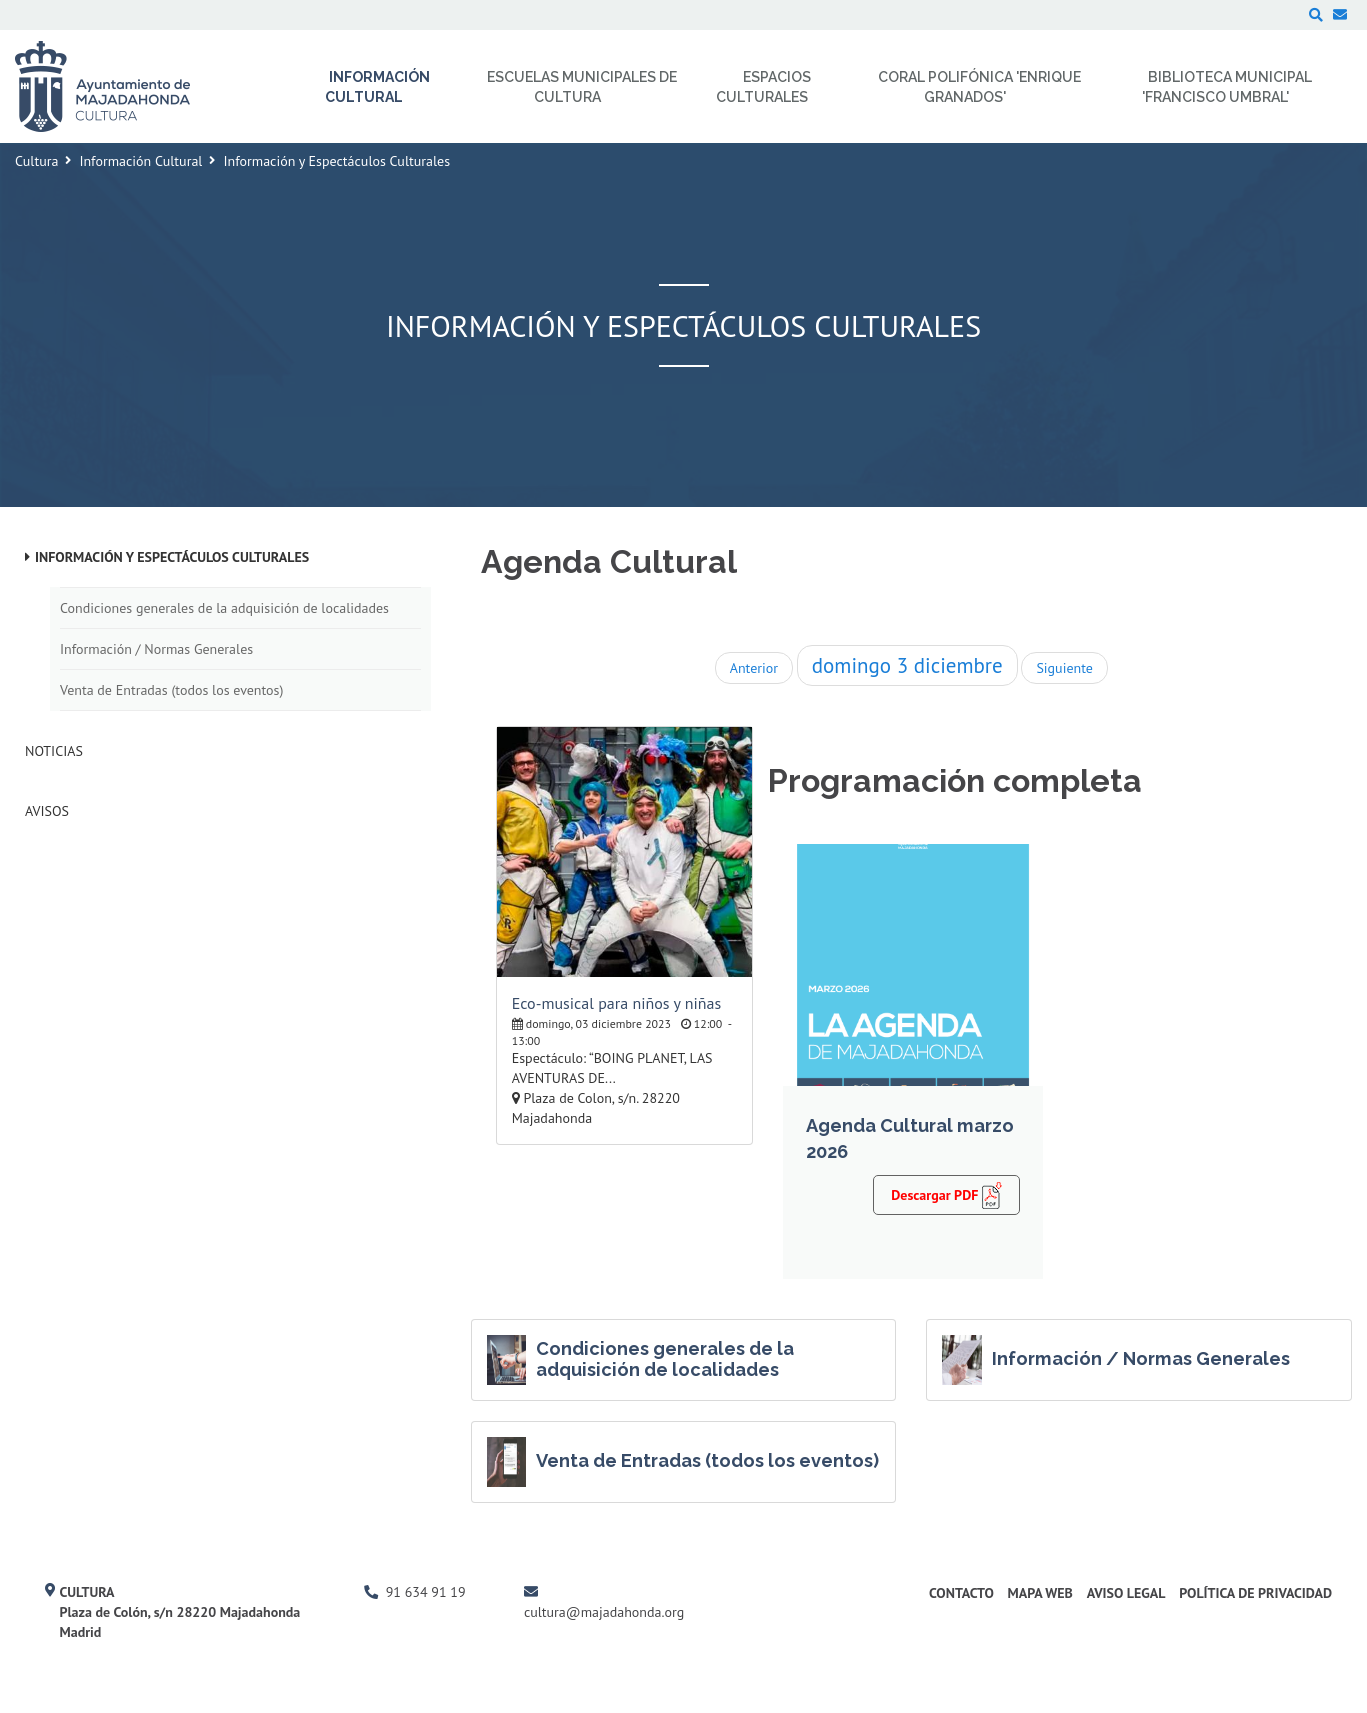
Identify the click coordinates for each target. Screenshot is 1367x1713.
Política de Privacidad (1255, 1593)
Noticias (54, 751)
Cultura (36, 161)
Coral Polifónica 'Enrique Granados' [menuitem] (979, 87)
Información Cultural (140, 161)
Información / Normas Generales (156, 649)
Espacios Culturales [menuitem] (763, 87)
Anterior (754, 668)
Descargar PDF (946, 1194)
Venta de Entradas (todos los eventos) (171, 690)
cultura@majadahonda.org (604, 1612)
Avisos (47, 811)
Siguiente (1064, 668)
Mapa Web (1040, 1593)
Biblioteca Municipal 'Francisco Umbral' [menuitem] (1227, 87)
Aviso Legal (1126, 1593)
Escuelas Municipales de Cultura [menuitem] (582, 87)
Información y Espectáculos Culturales (172, 557)
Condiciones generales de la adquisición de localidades (224, 608)
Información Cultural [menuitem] (377, 87)
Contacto (961, 1593)
